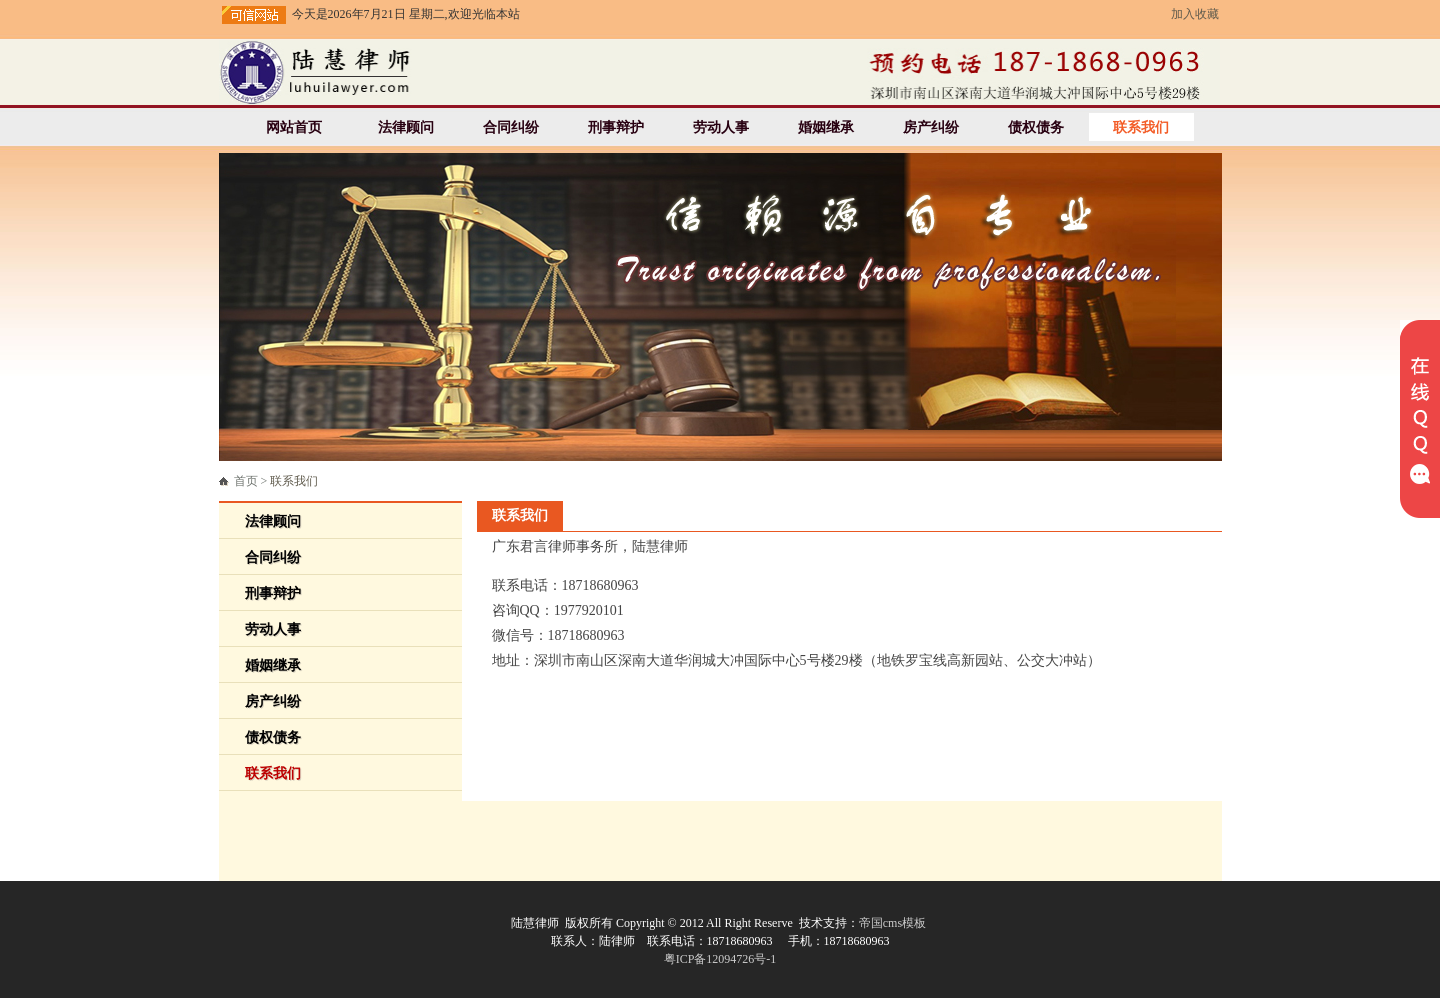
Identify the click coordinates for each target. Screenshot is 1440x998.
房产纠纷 (931, 127)
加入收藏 (1195, 14)
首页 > (276, 481)
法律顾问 (406, 127)
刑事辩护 (616, 127)
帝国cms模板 (892, 923)
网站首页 (294, 127)
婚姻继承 (826, 127)
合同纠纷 (511, 127)
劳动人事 (721, 127)
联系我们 (1141, 127)
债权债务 (1036, 127)
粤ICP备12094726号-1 (720, 959)
